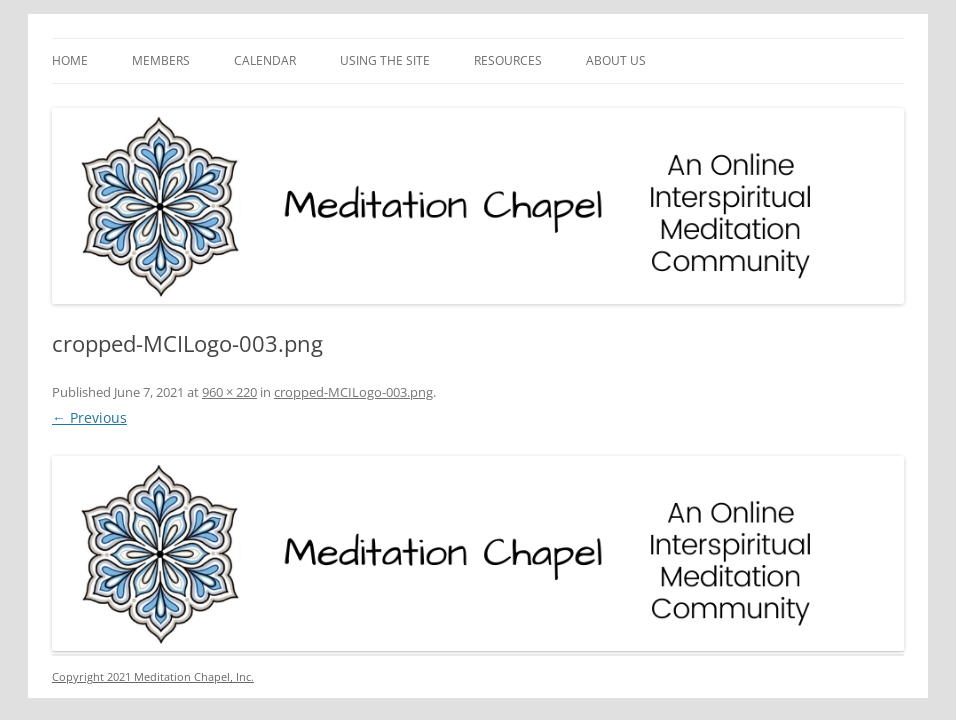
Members (161, 60)
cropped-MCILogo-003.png (353, 392)
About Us (616, 60)
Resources (508, 60)
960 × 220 (229, 392)
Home (70, 60)
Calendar (265, 60)
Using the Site (385, 60)
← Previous (89, 417)
